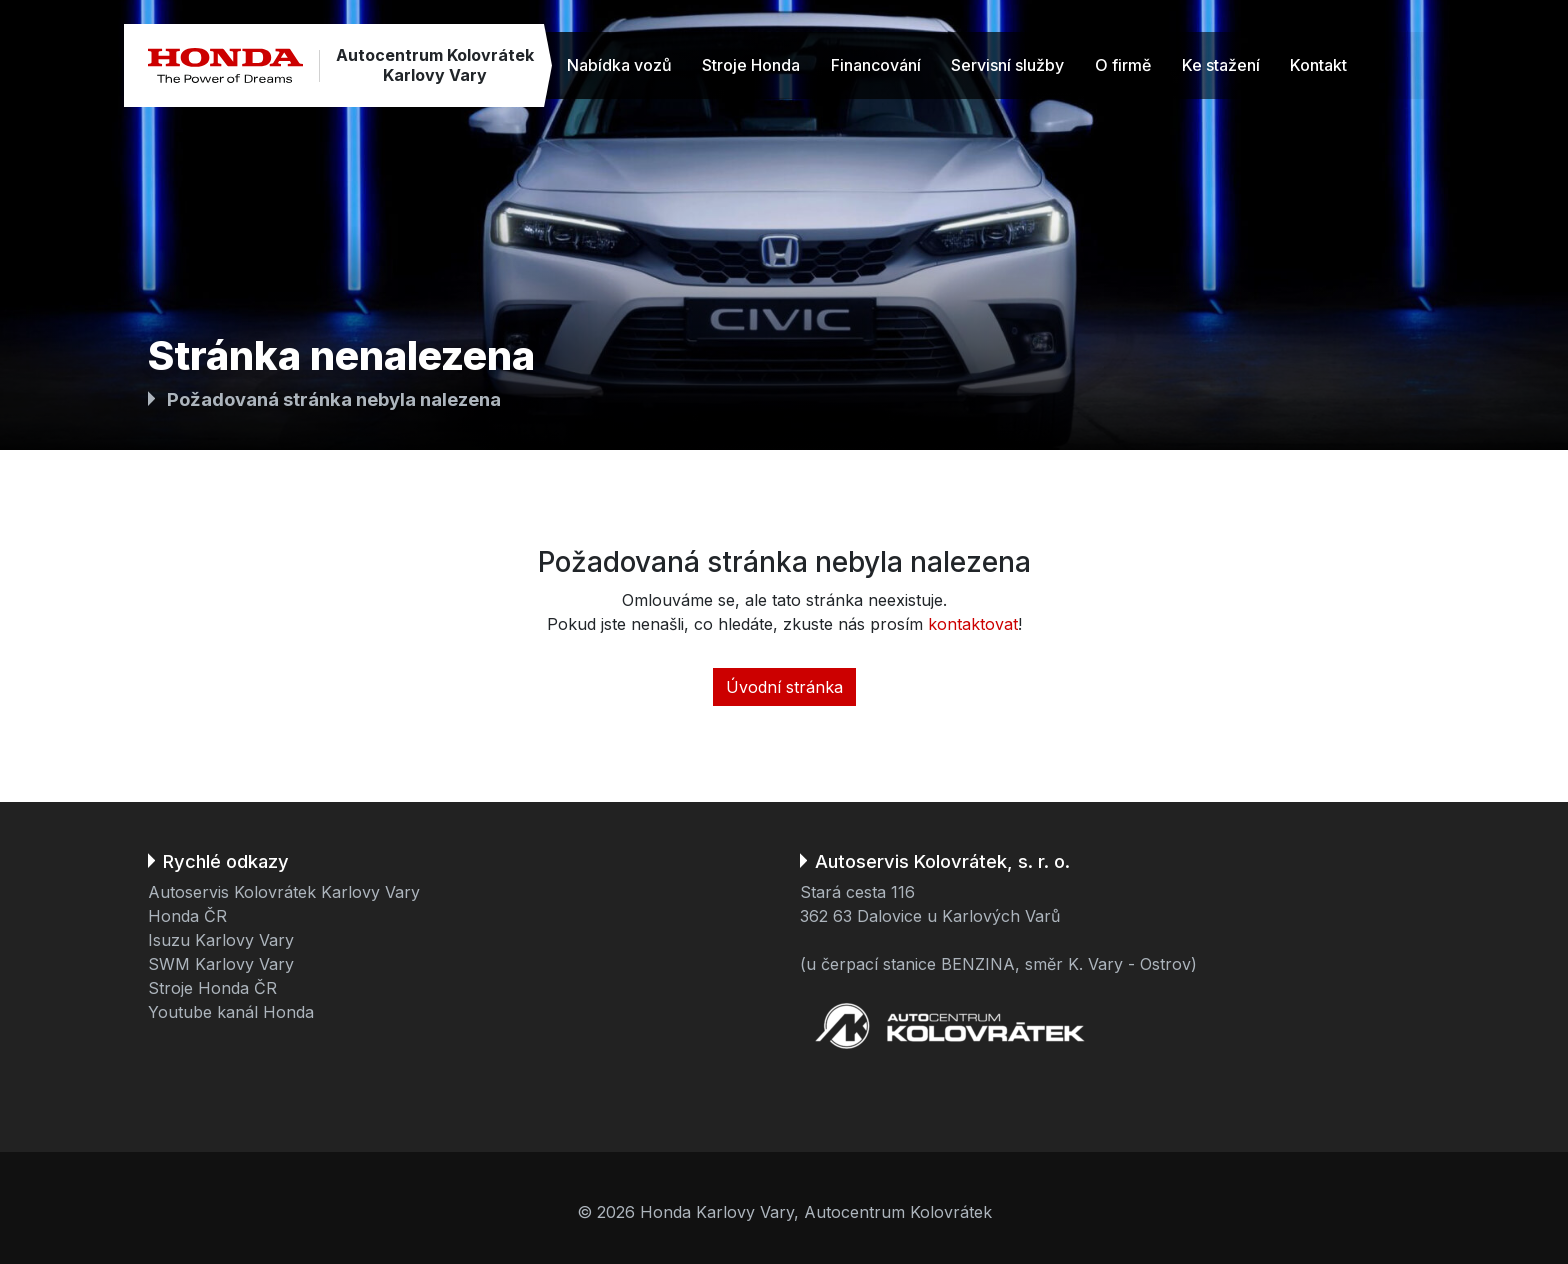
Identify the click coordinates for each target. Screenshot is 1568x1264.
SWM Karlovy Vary (221, 964)
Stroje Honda (751, 65)
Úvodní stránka (784, 687)
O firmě (1123, 65)
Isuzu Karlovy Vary (221, 940)
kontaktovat (973, 624)
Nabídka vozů (619, 65)
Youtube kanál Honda (231, 1012)
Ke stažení (1221, 65)
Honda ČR (187, 916)
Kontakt (1318, 65)
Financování (876, 65)
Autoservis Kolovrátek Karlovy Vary (284, 892)
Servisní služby (1007, 65)
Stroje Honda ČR (212, 988)
